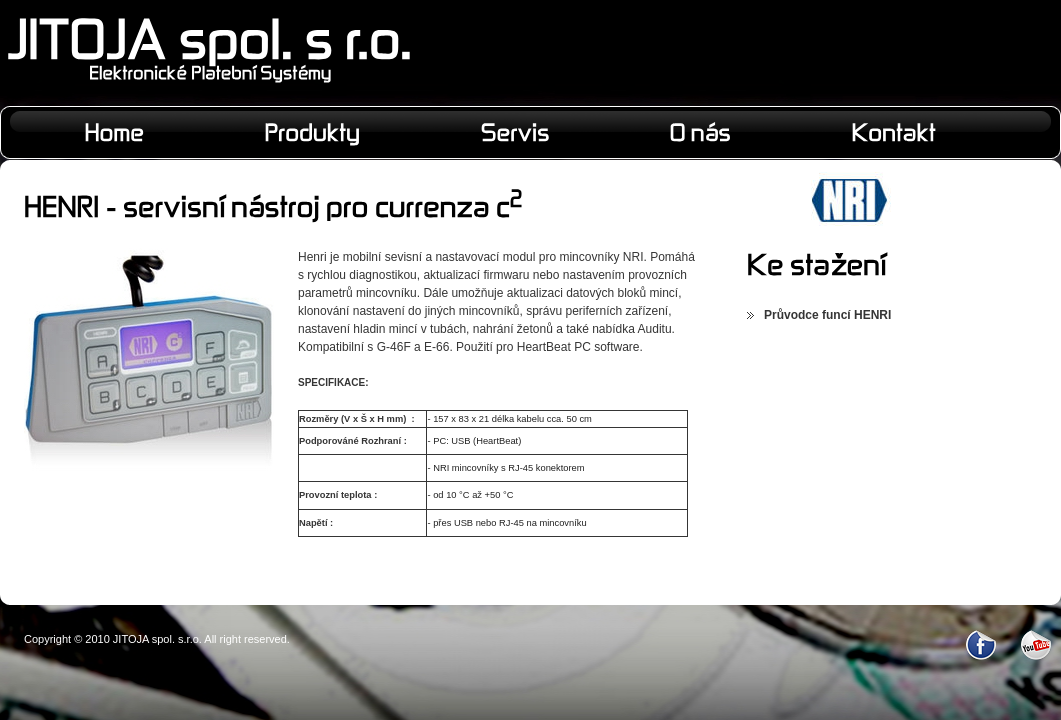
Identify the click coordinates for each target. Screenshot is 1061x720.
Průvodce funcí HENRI (827, 315)
